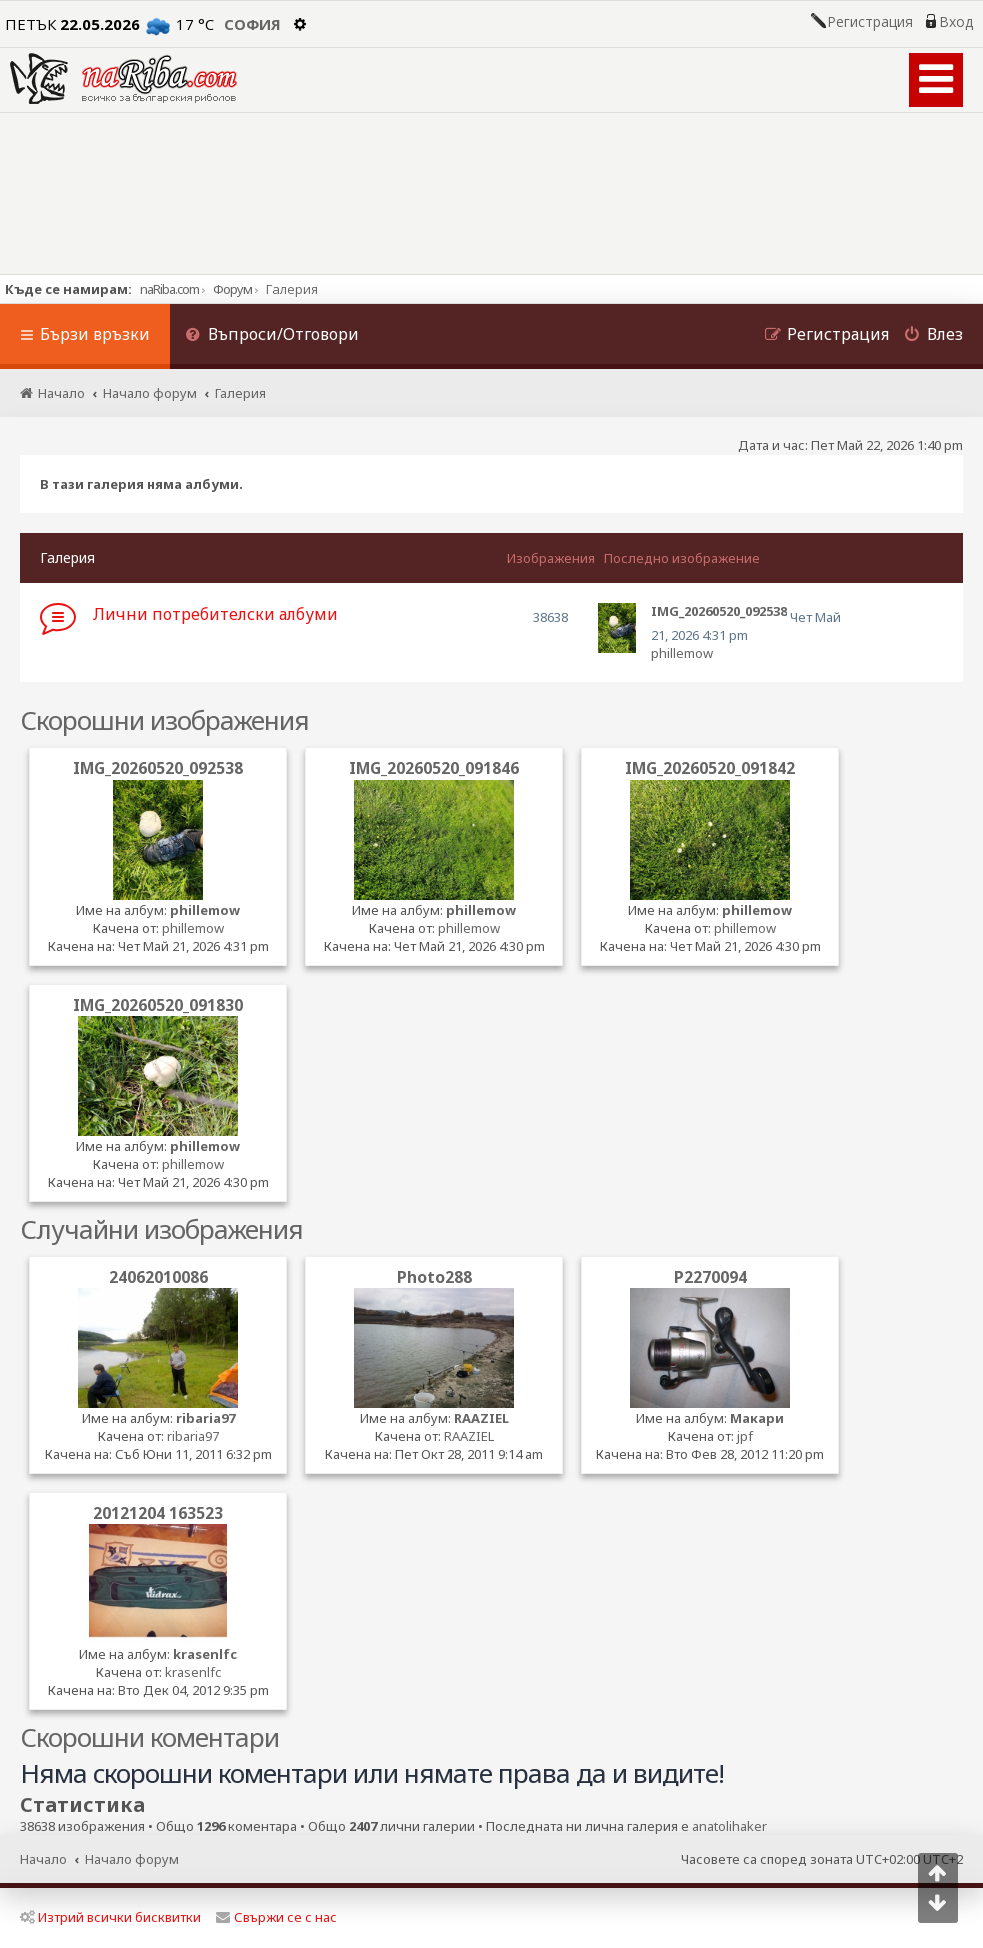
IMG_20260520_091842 (710, 768)
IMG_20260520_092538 (158, 768)
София (252, 24)
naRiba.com (169, 289)
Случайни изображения (161, 1229)
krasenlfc (205, 1654)
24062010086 (158, 1277)
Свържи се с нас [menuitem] (276, 1917)
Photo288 (434, 1277)
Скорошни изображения (164, 720)
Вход (956, 22)
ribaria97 (205, 1418)
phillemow (682, 653)
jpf (745, 1436)
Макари (757, 1418)
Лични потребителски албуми (215, 614)
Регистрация (870, 22)
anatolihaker (729, 1826)
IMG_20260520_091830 (158, 1005)
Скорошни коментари (149, 1737)
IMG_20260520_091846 (434, 768)
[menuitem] (272, 336)
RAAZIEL (481, 1418)
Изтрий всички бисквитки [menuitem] (110, 1917)
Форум (232, 289)
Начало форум (132, 1859)
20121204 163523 (158, 1513)
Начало (43, 1859)
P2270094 (710, 1277)
